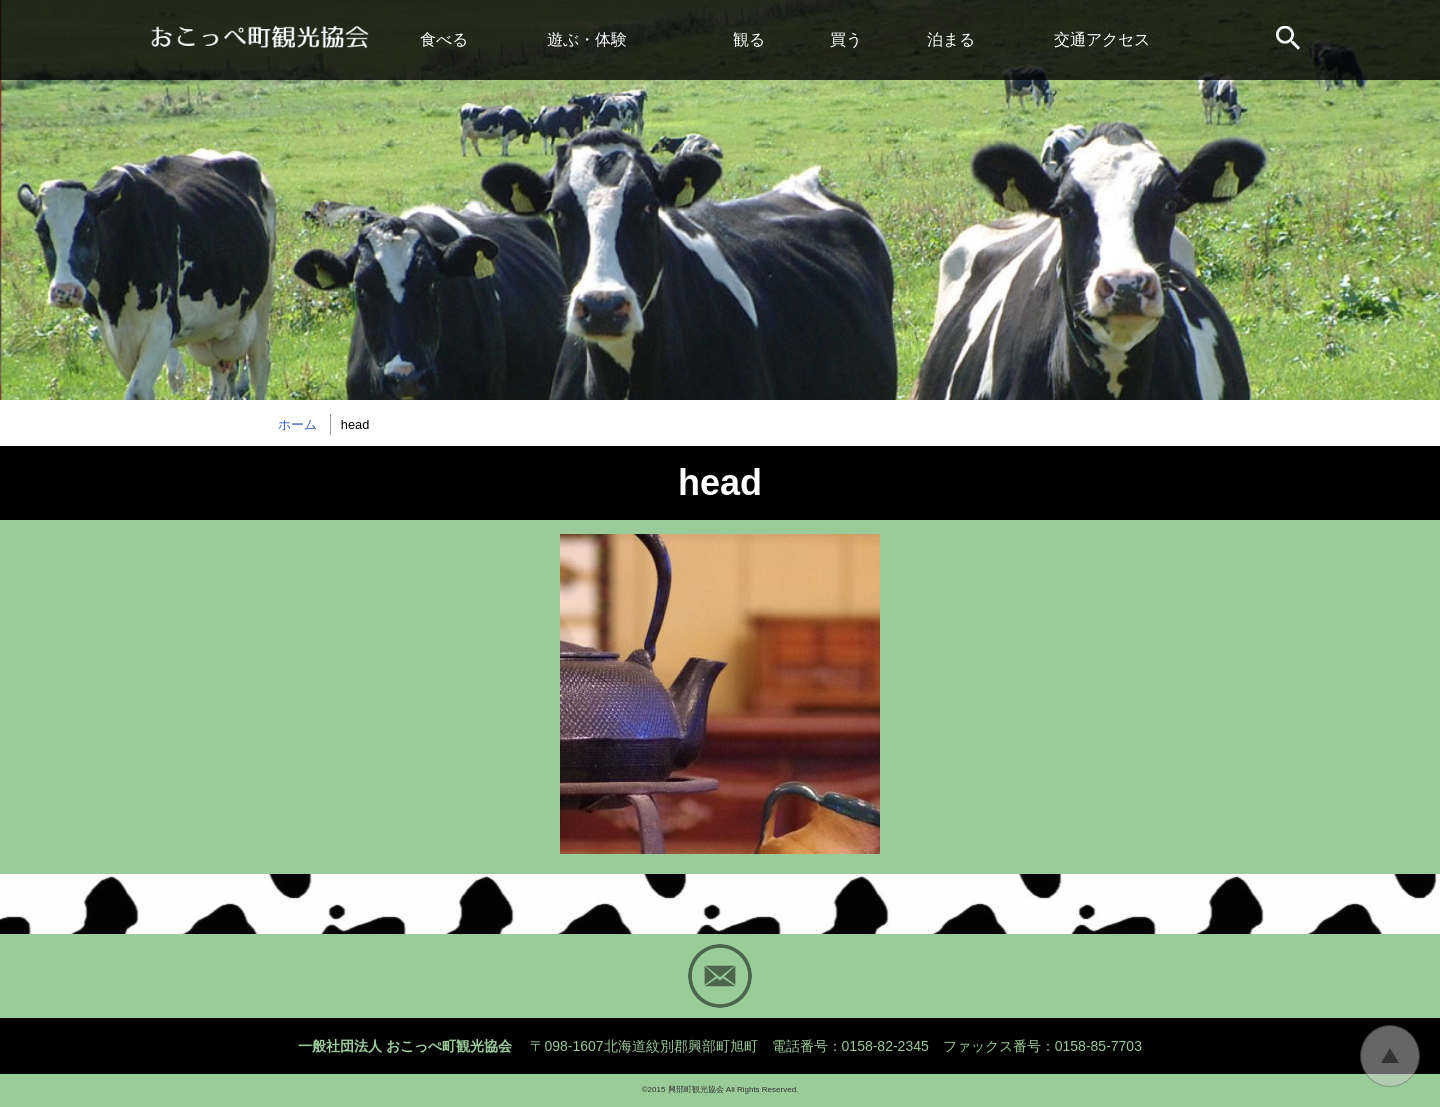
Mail (720, 976)
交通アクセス (1102, 39)
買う (846, 39)
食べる (444, 39)
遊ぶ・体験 (587, 39)
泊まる (951, 39)
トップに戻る (1390, 1056)
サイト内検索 (1290, 40)
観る (749, 39)
